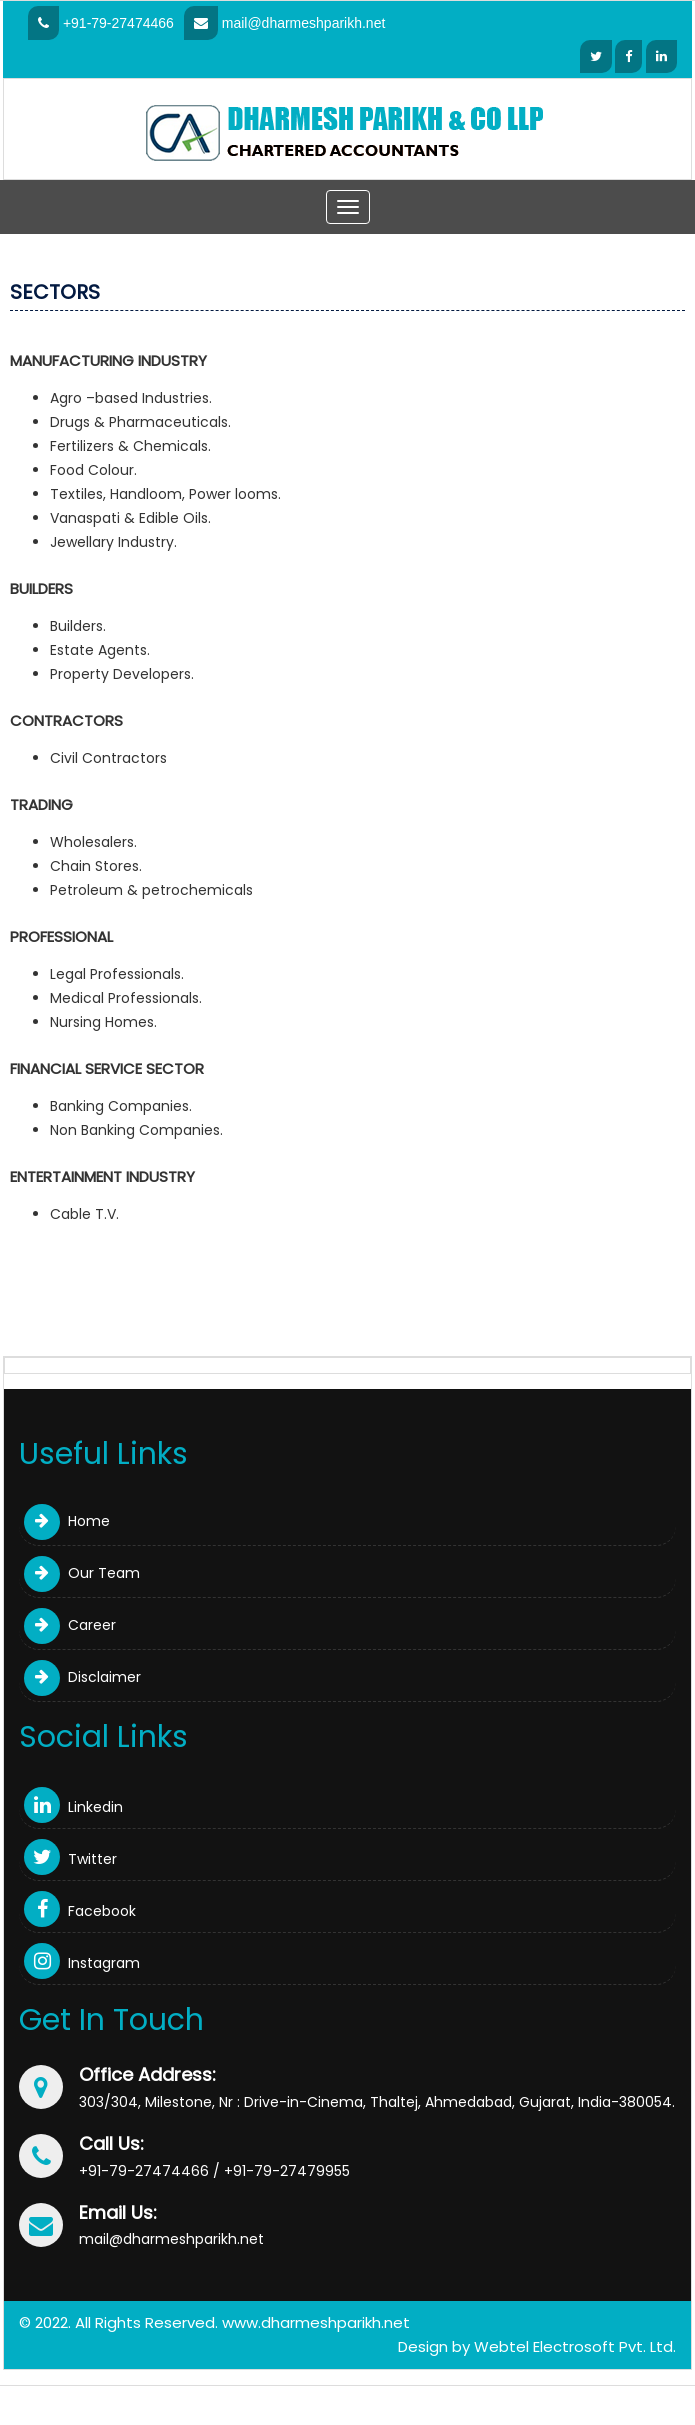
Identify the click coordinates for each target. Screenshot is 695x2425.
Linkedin (73, 1807)
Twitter (70, 1859)
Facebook (80, 1911)
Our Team (82, 1573)
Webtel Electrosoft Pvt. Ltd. (575, 2346)
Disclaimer (82, 1677)
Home (67, 1521)
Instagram (82, 1963)
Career (70, 1625)
